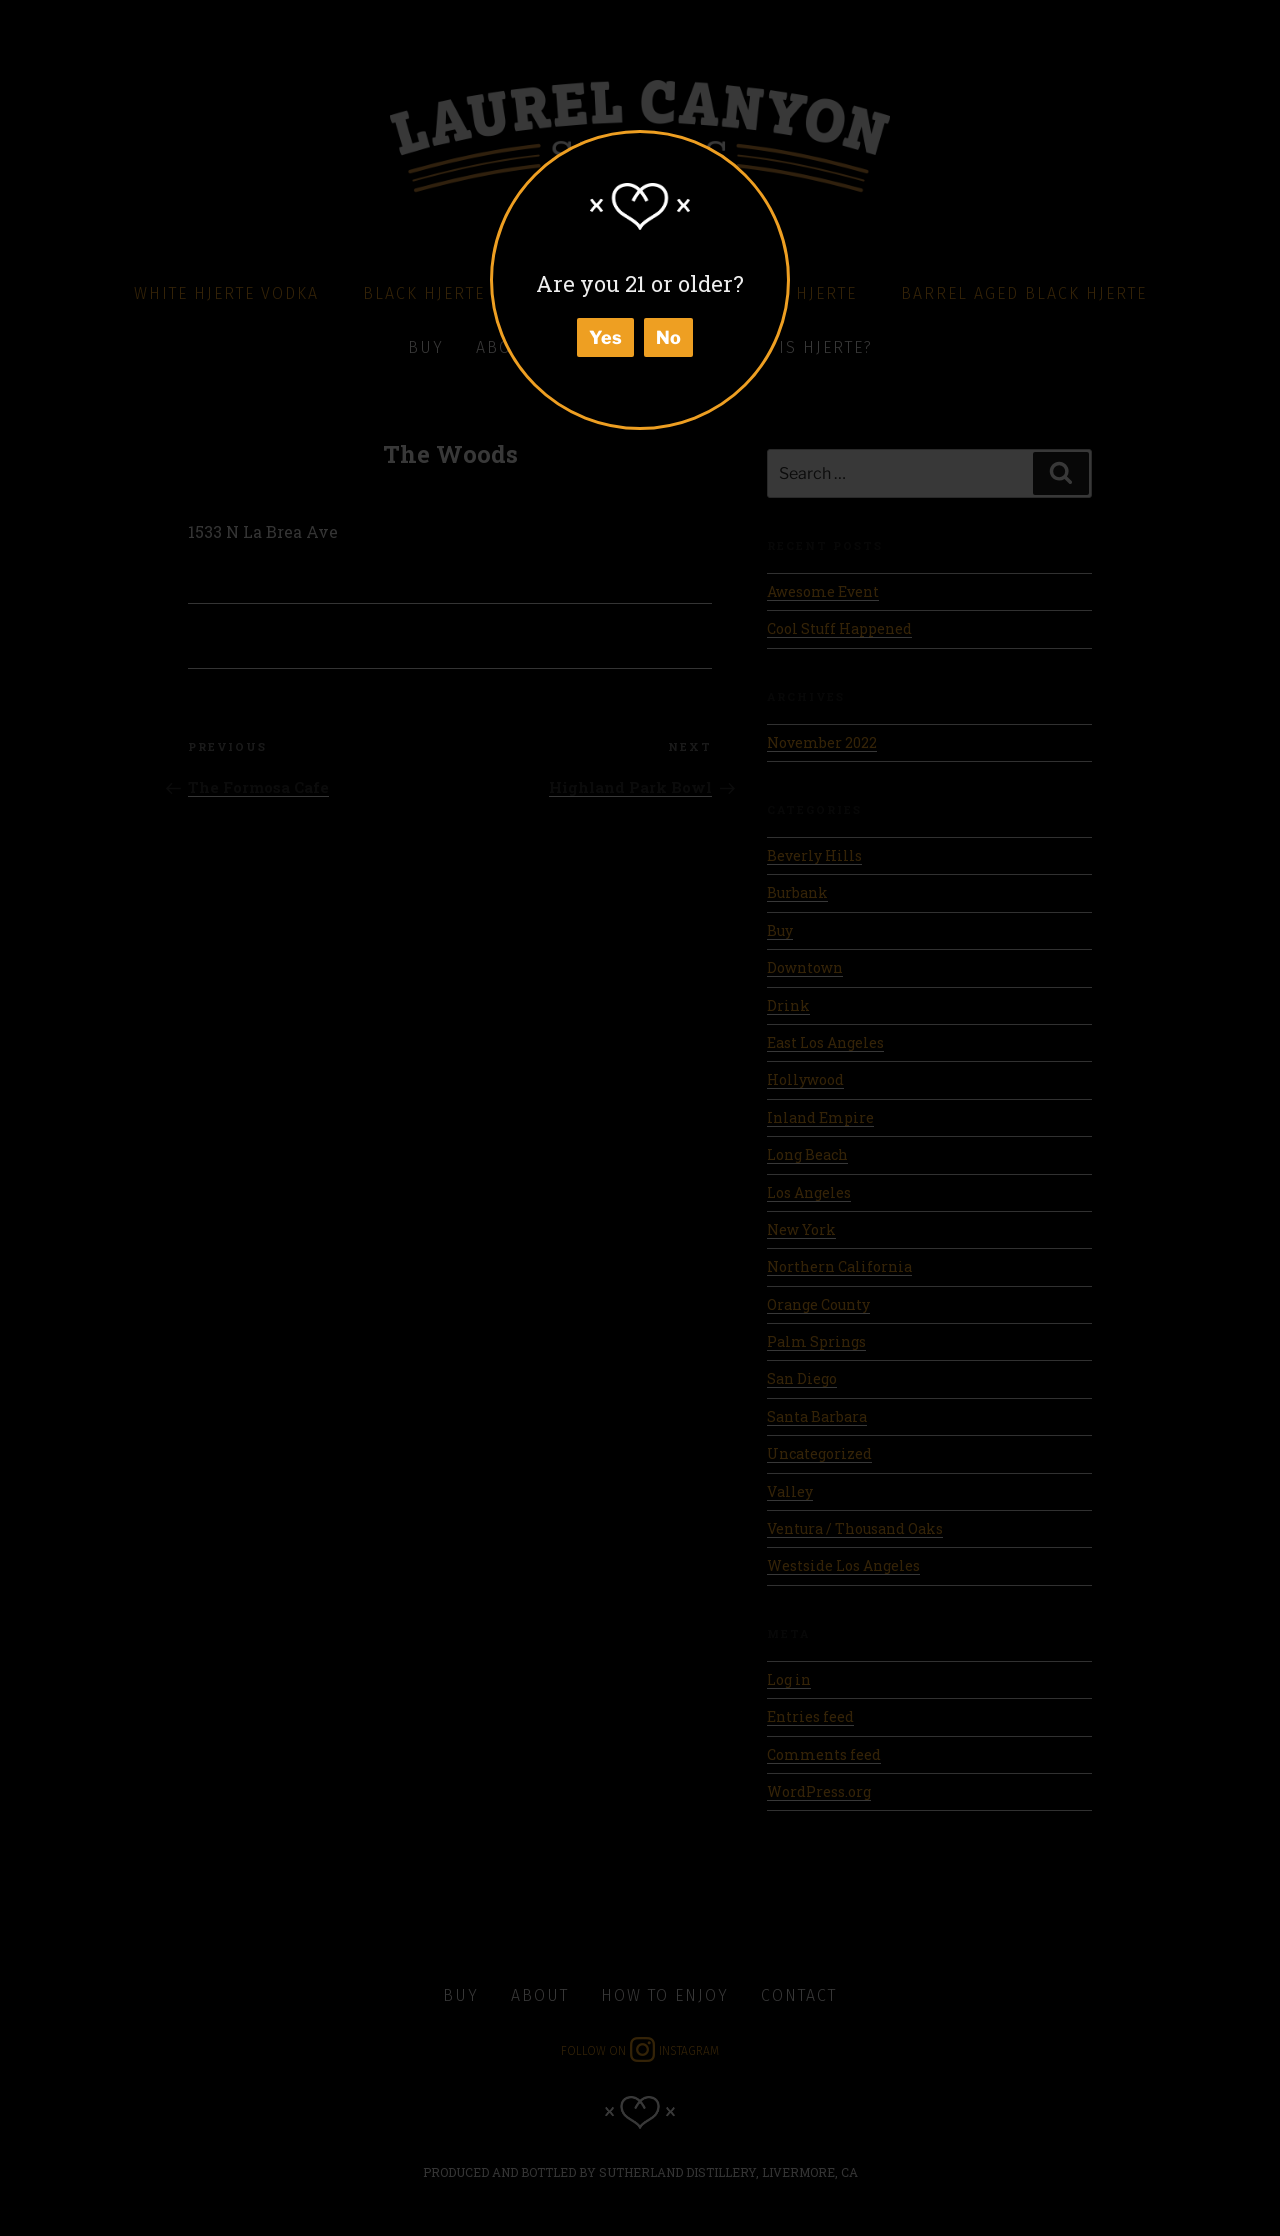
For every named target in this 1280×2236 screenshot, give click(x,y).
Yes (605, 337)
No (668, 337)
